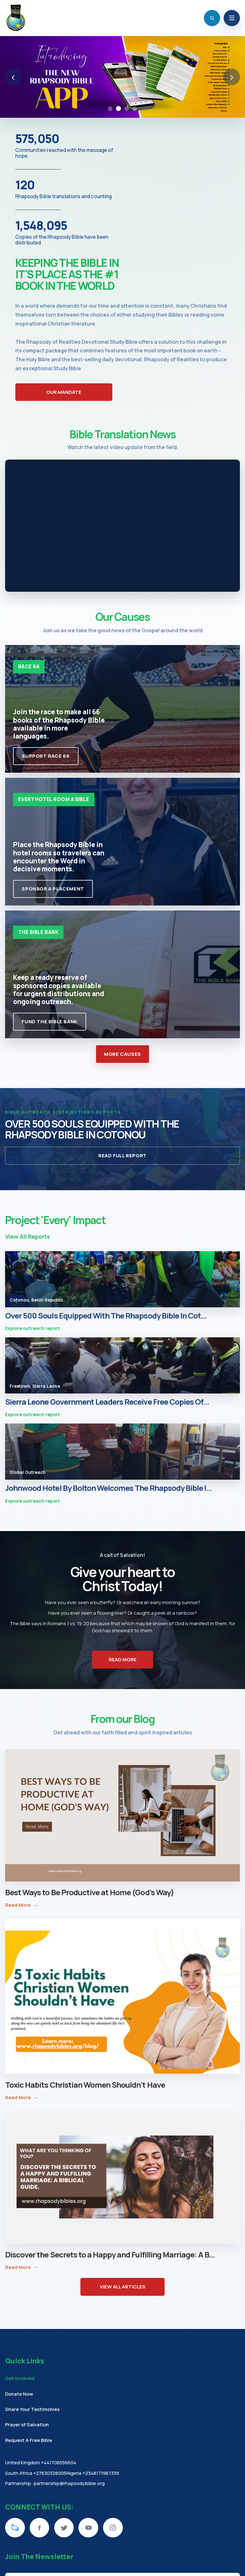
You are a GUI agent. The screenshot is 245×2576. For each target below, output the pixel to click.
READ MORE (123, 1659)
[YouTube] (88, 2528)
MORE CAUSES (122, 1054)
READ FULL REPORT (122, 1155)
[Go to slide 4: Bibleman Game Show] (134, 108)
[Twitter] (64, 2528)
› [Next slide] (231, 77)
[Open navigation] (232, 18)
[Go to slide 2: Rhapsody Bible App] (118, 108)
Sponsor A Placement (53, 888)
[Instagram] (113, 2528)
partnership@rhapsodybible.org (69, 2483)
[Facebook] (39, 2528)
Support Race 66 (46, 756)
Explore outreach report (32, 1329)
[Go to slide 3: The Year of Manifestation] (126, 108)
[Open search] (212, 18)
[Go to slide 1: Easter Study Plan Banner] (110, 108)
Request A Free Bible (28, 2440)
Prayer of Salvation (27, 2424)
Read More (22, 1905)
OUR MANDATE (63, 392)
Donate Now (19, 2394)
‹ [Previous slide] (13, 77)
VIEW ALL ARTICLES (122, 2286)
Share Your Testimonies (32, 2409)
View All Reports (27, 1236)
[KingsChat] (15, 2528)
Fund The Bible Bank (49, 1021)
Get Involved (19, 2378)
